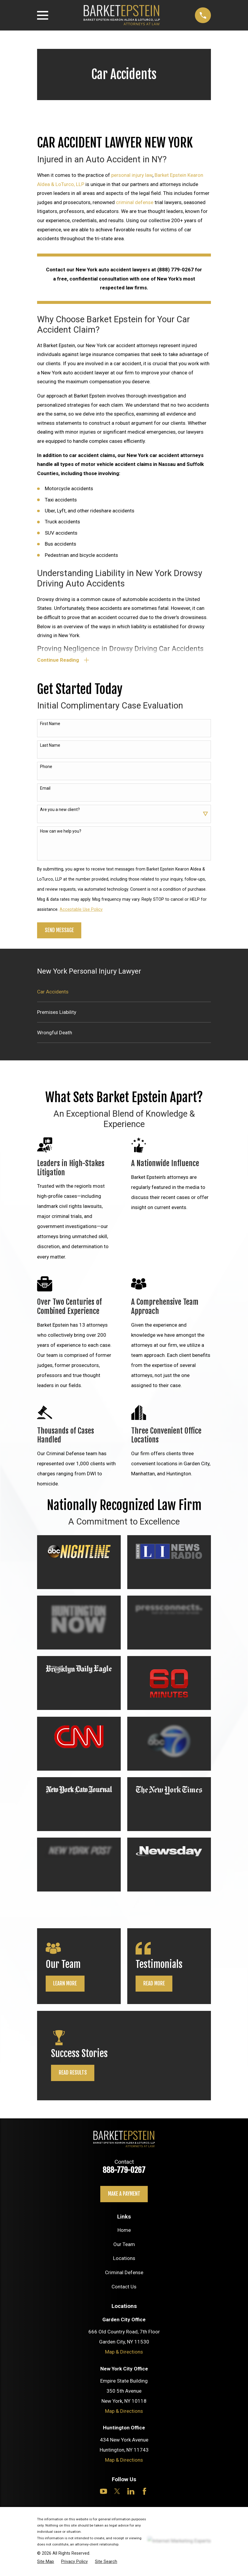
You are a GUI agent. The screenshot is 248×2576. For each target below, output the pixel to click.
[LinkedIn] (130, 2492)
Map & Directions (124, 2353)
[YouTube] (103, 2492)
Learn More (65, 1985)
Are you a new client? (60, 810)
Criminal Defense (124, 2274)
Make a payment (124, 2195)
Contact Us (124, 2288)
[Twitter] (117, 2492)
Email (45, 789)
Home (124, 2231)
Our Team (124, 2245)
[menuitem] (124, 993)
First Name (50, 725)
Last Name (50, 746)
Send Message (59, 931)
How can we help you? (60, 832)
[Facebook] (144, 2492)
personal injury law (131, 175)
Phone (46, 767)
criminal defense (134, 202)
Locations (124, 2260)
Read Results (73, 2074)
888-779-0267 (124, 2171)
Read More (154, 1985)
